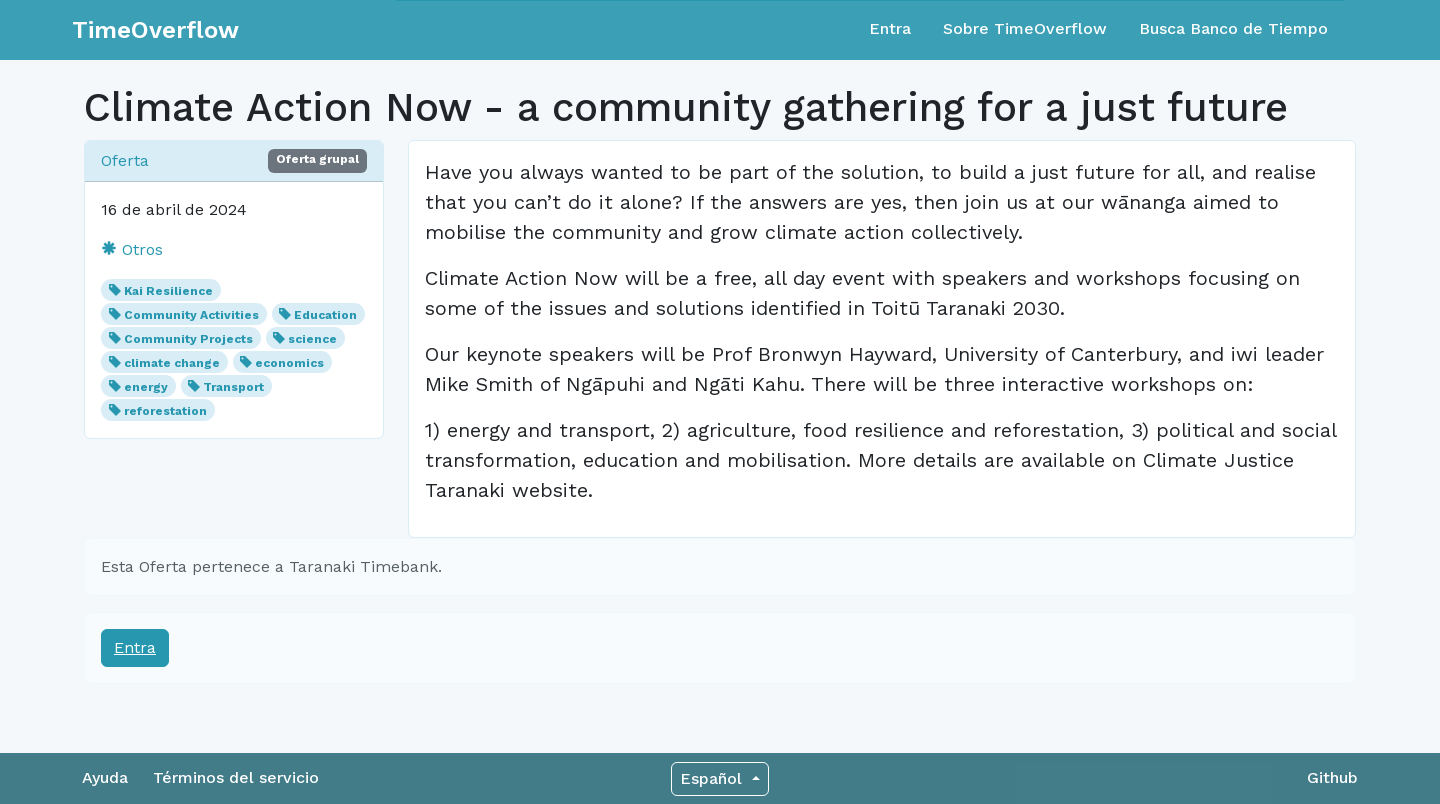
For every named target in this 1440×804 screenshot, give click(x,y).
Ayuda (105, 777)
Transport (233, 387)
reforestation (165, 411)
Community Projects (188, 339)
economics (289, 363)
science (312, 339)
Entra (890, 28)
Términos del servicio (236, 777)
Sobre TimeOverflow (1025, 28)
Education (325, 315)
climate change (172, 363)
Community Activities (191, 315)
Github (1332, 777)
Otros (132, 249)
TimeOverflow (155, 30)
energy (146, 387)
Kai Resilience (168, 291)
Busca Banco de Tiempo (1233, 28)
